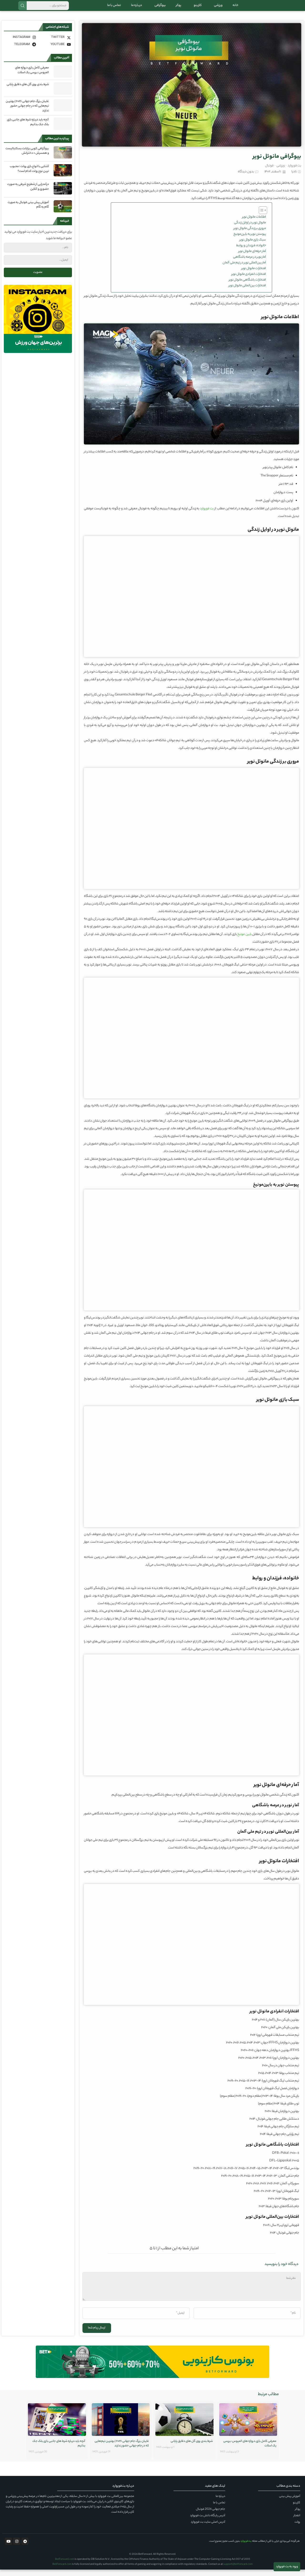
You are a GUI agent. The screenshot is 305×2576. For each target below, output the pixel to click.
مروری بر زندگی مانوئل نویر (250, 235)
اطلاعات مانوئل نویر (254, 223)
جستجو (22, 8)
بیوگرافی (159, 8)
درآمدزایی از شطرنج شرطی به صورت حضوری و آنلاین (28, 193)
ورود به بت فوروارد (287, 2566)
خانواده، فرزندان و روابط (251, 252)
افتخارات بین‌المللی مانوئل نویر (247, 292)
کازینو (196, 8)
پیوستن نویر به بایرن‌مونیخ (250, 240)
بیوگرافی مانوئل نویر (277, 163)
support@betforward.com (238, 2571)
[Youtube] (55, 50)
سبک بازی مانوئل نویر (252, 246)
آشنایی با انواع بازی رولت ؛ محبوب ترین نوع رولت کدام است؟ (29, 175)
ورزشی (217, 8)
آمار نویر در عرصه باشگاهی (249, 263)
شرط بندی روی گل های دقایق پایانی (28, 91)
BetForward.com (64, 2566)
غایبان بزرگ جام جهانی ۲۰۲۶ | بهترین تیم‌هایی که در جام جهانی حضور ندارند (27, 113)
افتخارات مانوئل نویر (253, 275)
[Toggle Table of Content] (260, 217)
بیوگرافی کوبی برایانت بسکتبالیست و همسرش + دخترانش (27, 157)
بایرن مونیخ (244, 940)
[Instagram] (20, 43)
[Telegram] (20, 50)
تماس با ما (114, 8)
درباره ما (136, 8)
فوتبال (269, 172)
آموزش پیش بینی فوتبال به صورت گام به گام (28, 211)
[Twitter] (55, 43)
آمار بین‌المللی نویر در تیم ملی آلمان (244, 269)
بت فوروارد (294, 172)
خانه (235, 8)
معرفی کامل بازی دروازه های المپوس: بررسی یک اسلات (32, 76)
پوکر (178, 8)
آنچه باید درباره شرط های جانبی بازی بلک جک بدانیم (28, 128)
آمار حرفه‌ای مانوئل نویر (252, 257)
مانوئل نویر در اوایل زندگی (250, 229)
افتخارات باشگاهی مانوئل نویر (247, 286)
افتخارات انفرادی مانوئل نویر (248, 280)
